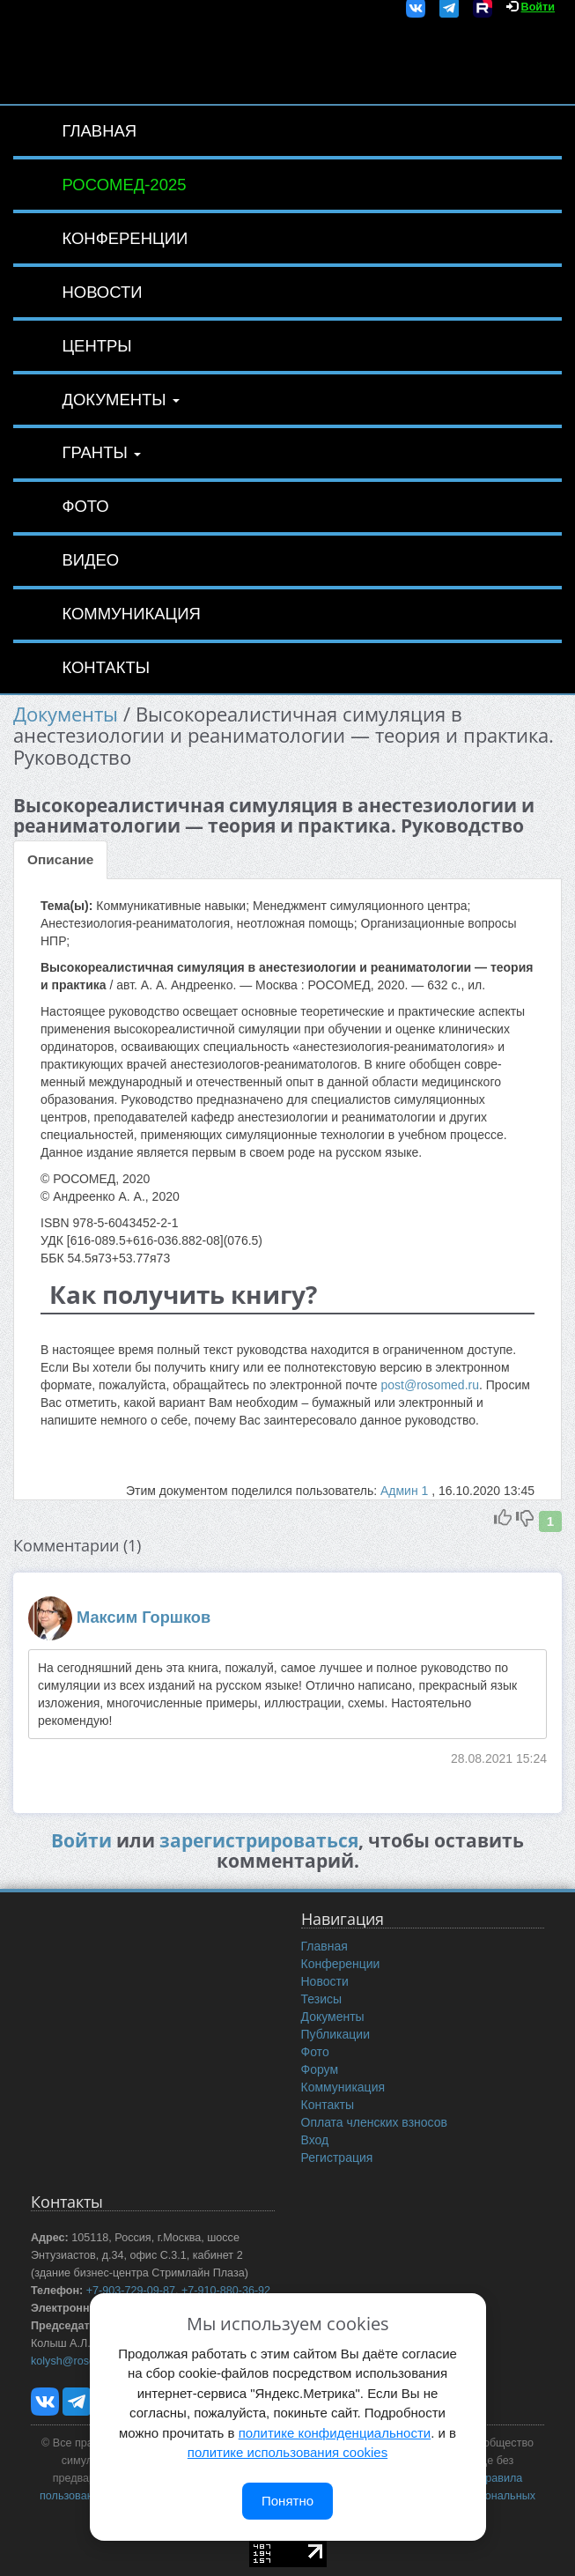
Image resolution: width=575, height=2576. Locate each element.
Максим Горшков (143, 1616)
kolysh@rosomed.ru (80, 2361)
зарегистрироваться (258, 1840)
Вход (315, 2140)
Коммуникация (131, 613)
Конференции (125, 238)
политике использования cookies (287, 2452)
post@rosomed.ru (429, 1385)
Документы (120, 399)
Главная (99, 131)
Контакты (106, 667)
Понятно (287, 2500)
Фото (85, 506)
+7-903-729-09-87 (130, 2290)
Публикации (335, 2034)
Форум (320, 2069)
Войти (538, 7)
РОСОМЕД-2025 (124, 184)
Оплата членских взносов (374, 2122)
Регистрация (337, 2157)
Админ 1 (405, 1491)
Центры (96, 346)
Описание (60, 859)
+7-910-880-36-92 (225, 2290)
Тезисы (322, 1999)
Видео (90, 560)
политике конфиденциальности (335, 2432)
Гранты (101, 452)
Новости (102, 292)
